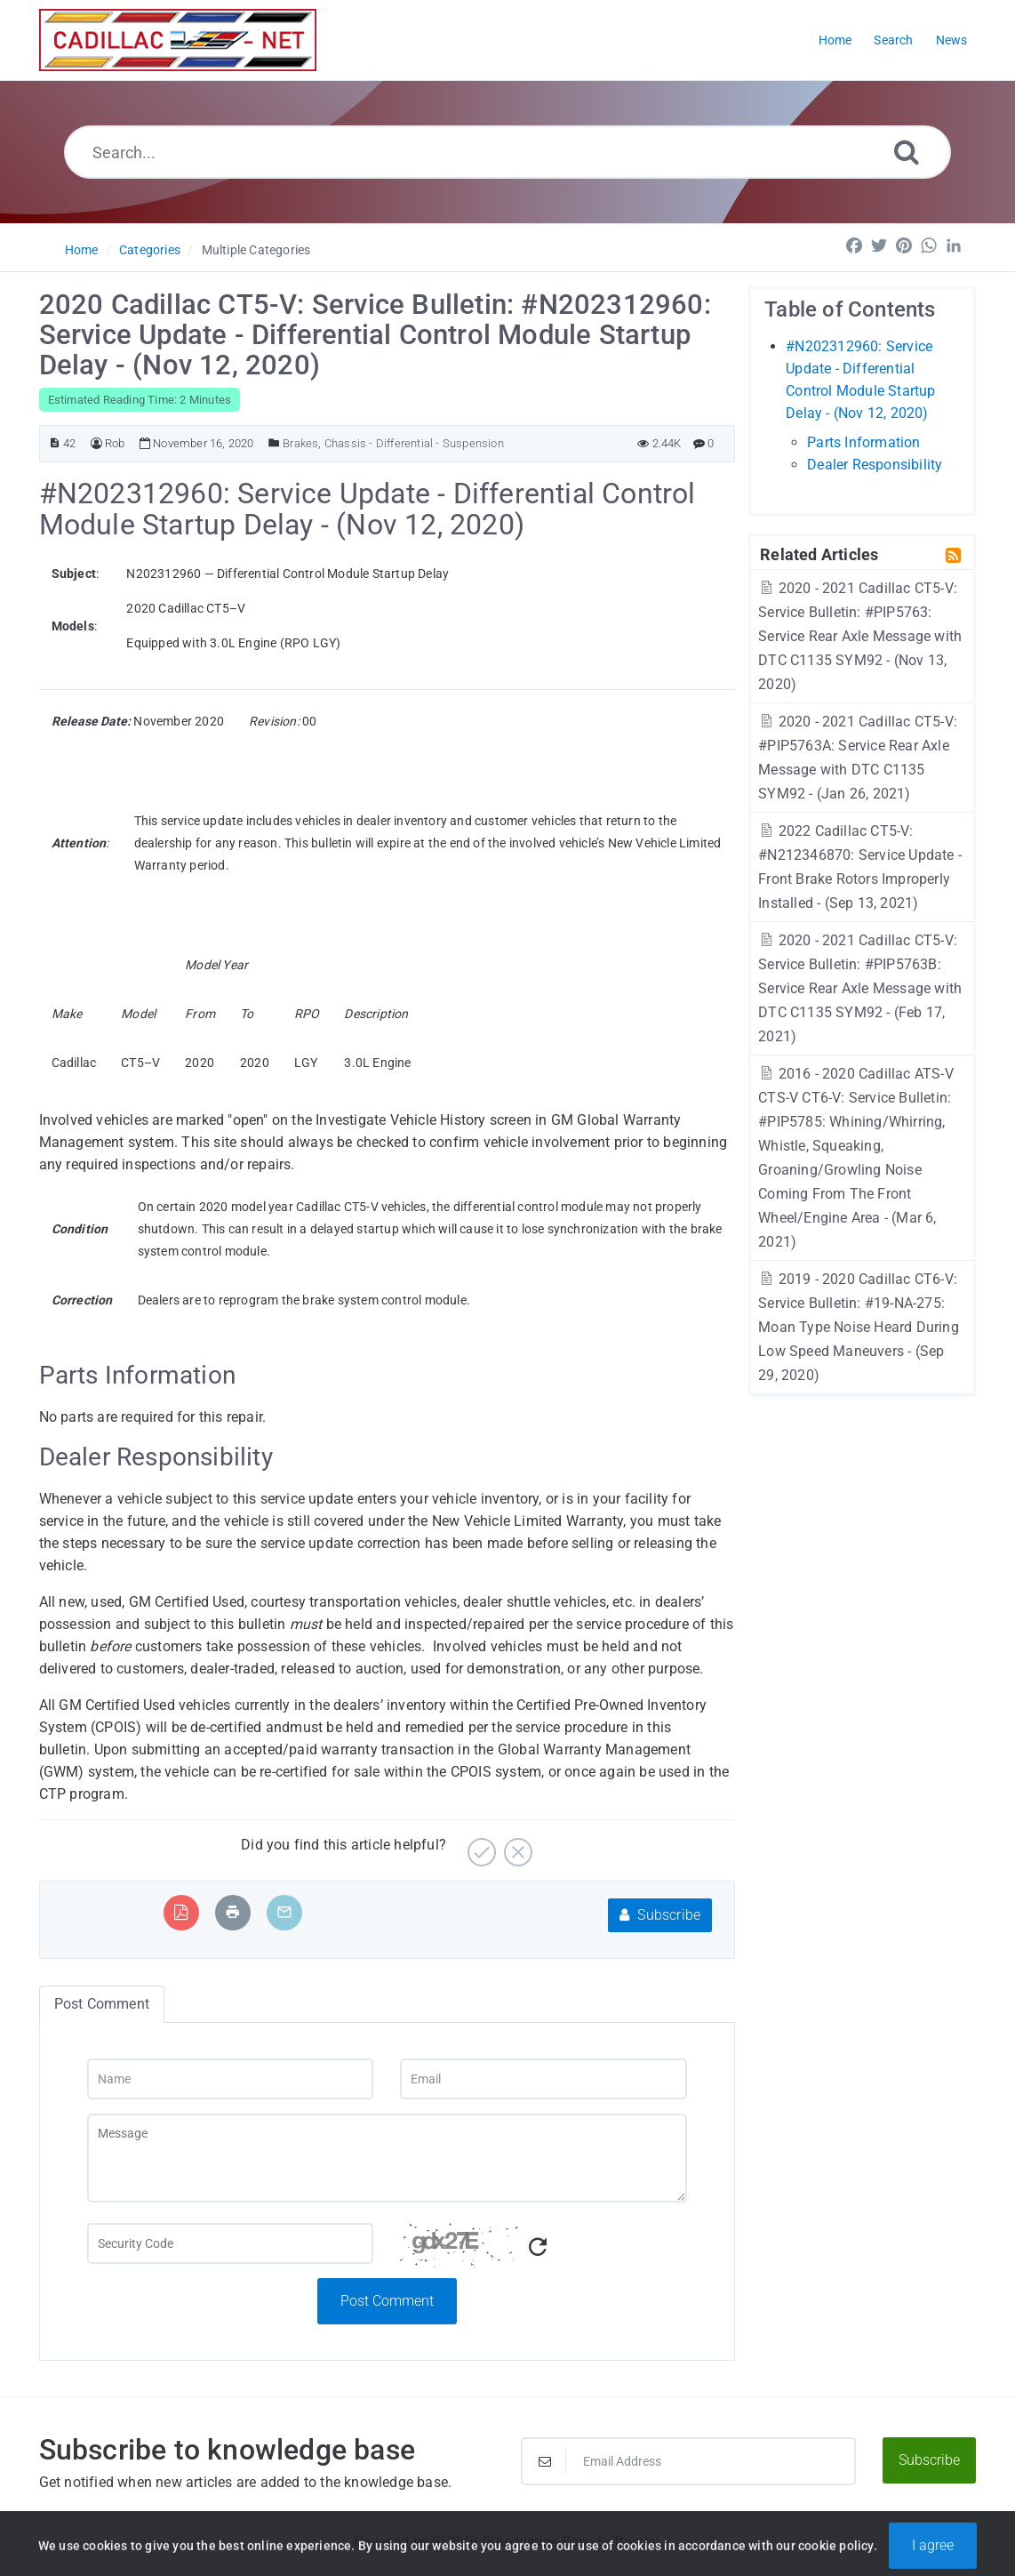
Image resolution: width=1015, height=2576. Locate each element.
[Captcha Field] (230, 2243)
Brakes (300, 443)
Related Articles (819, 554)
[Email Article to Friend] (284, 1912)
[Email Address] (688, 2461)
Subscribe (659, 1914)
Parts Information (863, 442)
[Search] (906, 152)
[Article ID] (54, 443)
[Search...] (507, 152)
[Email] (543, 2078)
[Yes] (479, 1845)
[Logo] (177, 40)
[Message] (387, 2158)
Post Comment (387, 2300)
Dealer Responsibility (874, 464)
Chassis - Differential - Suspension (414, 443)
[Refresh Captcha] (537, 2247)
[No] (516, 1845)
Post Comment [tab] (101, 2003)
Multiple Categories (256, 250)
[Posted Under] (274, 443)
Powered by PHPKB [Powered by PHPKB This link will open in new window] (416, 2541)
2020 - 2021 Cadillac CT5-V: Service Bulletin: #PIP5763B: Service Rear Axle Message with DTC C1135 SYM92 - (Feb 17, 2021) (860, 988)
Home (82, 250)
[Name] (230, 2078)
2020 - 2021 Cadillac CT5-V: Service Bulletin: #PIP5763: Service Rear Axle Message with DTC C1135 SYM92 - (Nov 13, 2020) (860, 636)
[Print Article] (233, 1912)
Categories (149, 250)
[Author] (96, 443)
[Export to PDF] (181, 1912)
